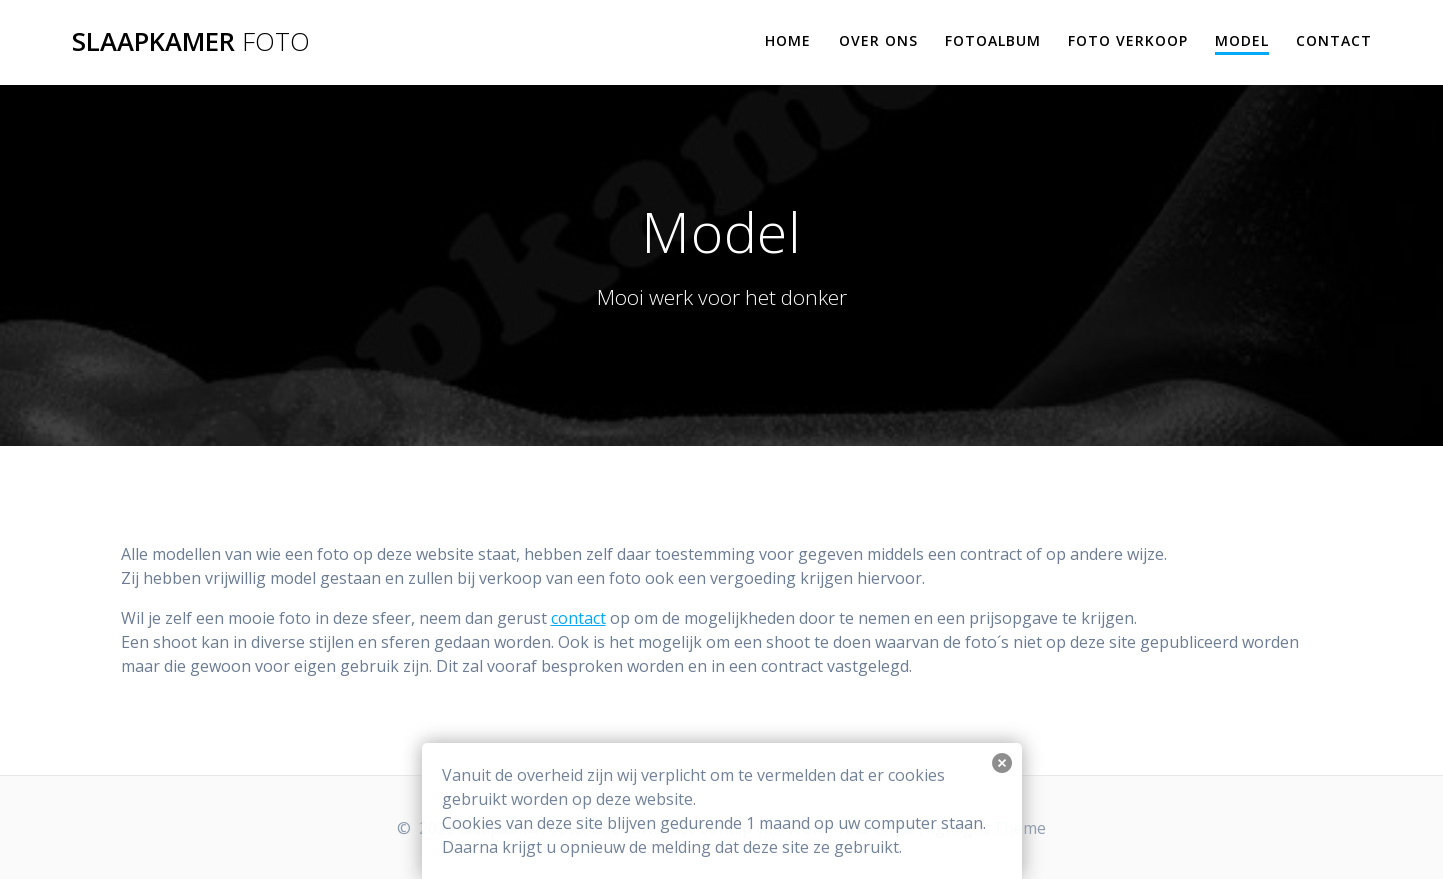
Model (1242, 40)
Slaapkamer (191, 42)
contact (578, 618)
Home (788, 40)
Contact (1334, 40)
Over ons (878, 40)
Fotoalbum (993, 40)
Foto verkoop (1128, 40)
